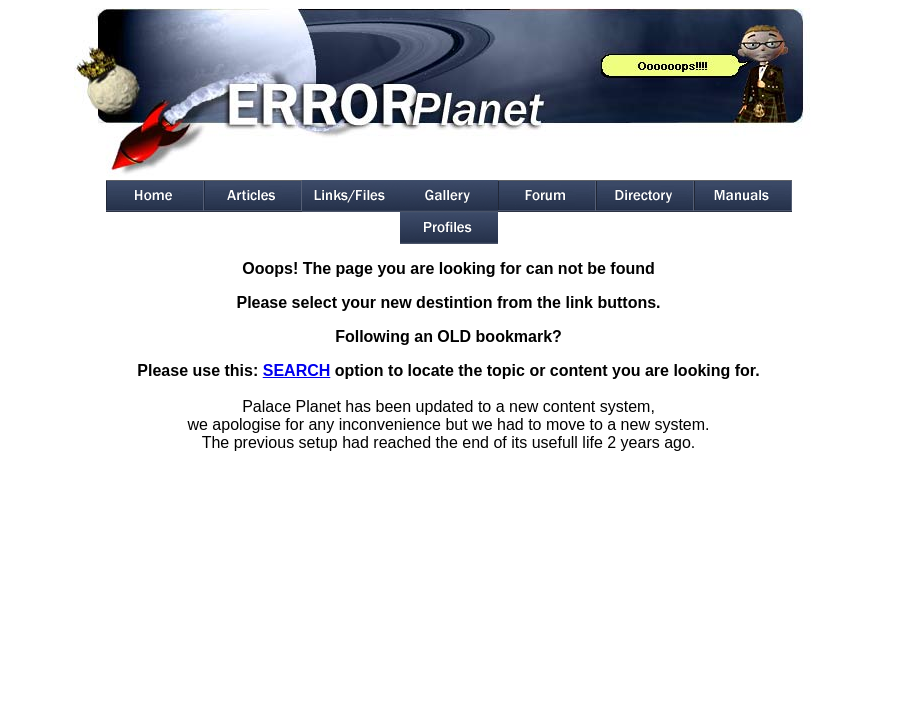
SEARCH (297, 370)
